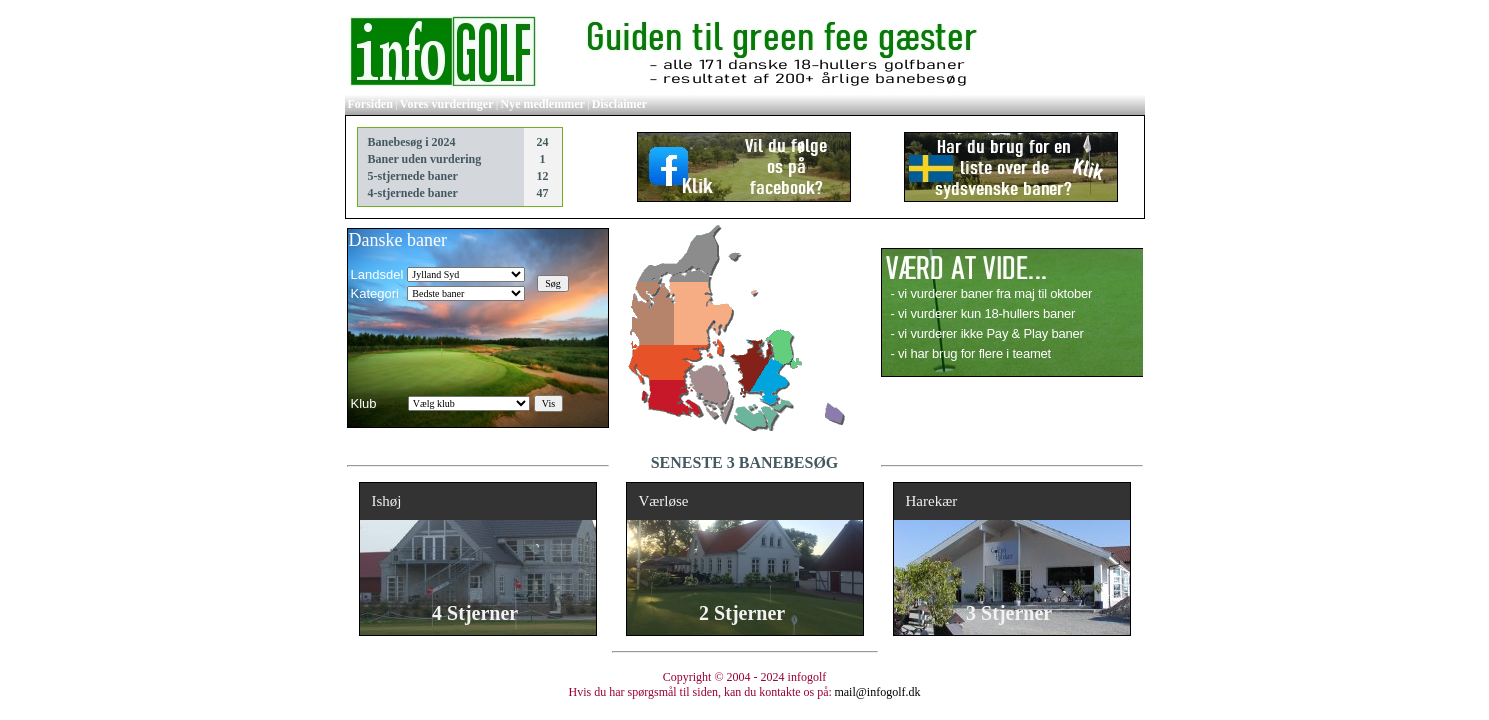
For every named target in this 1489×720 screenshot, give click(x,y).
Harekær (932, 501)
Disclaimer (619, 104)
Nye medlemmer (543, 104)
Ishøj (387, 501)
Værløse (664, 501)
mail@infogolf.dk (877, 692)
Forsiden (370, 104)
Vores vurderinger (447, 104)
